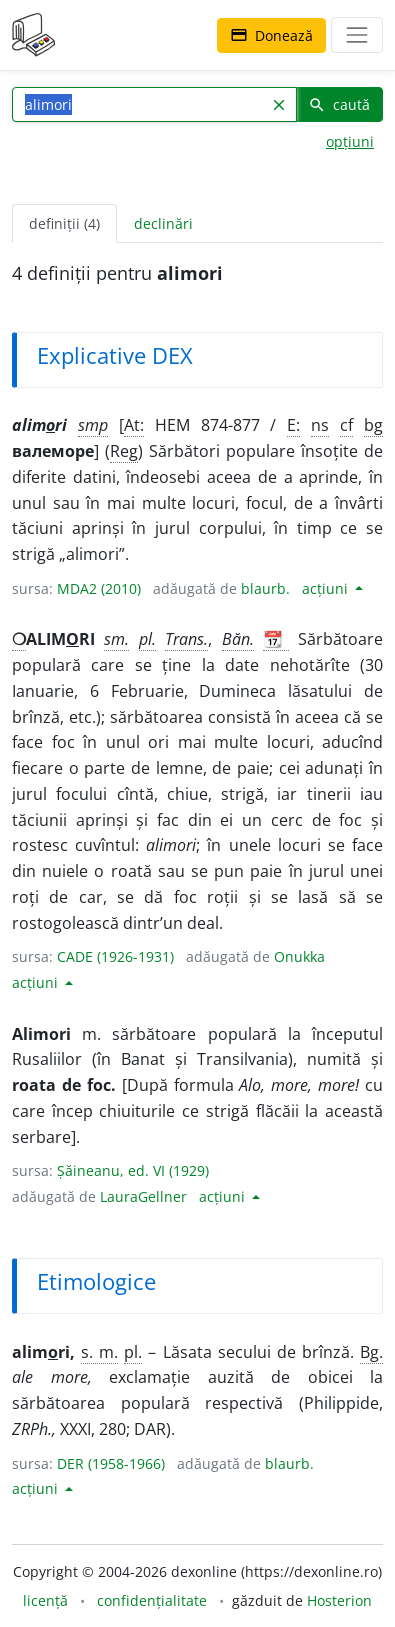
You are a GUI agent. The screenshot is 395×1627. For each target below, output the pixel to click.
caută (339, 104)
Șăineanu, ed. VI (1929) (133, 1170)
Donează (271, 35)
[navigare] (357, 35)
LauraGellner (143, 1196)
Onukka (299, 956)
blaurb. (265, 588)
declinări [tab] (163, 223)
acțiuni (327, 588)
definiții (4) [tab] (64, 223)
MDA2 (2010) (99, 588)
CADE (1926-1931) (115, 956)
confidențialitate (152, 1600)
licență (45, 1600)
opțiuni (350, 141)
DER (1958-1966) (111, 1463)
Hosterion (339, 1600)
